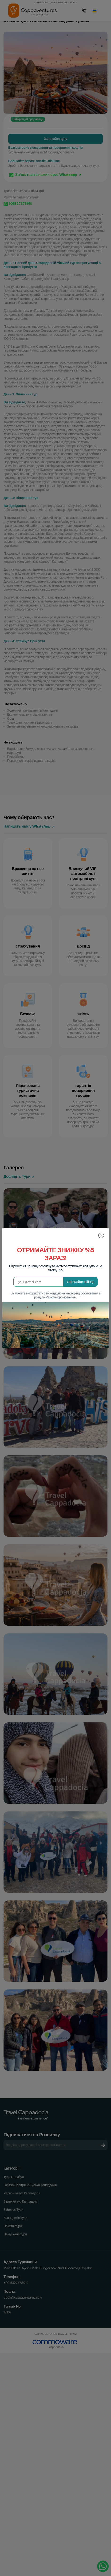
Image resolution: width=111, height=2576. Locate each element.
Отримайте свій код (80, 1282)
